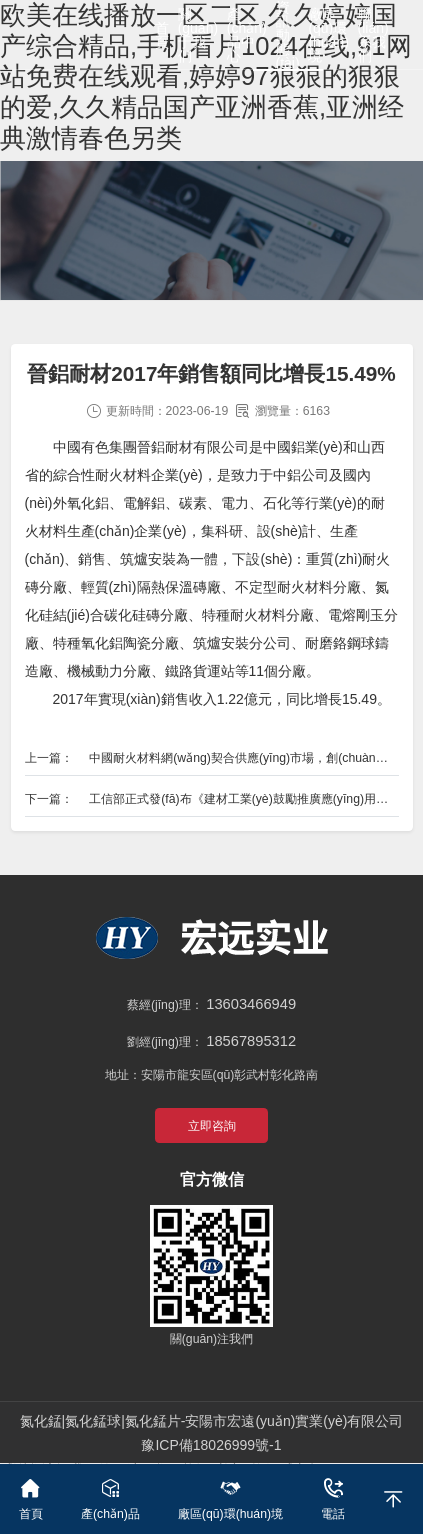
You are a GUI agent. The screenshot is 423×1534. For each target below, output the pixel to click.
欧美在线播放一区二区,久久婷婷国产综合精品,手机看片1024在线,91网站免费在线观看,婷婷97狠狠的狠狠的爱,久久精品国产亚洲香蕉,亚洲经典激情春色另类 (206, 76)
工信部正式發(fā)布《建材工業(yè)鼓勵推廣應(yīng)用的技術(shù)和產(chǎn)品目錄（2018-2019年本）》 (243, 799)
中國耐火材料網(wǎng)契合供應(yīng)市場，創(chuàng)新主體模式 (243, 758)
